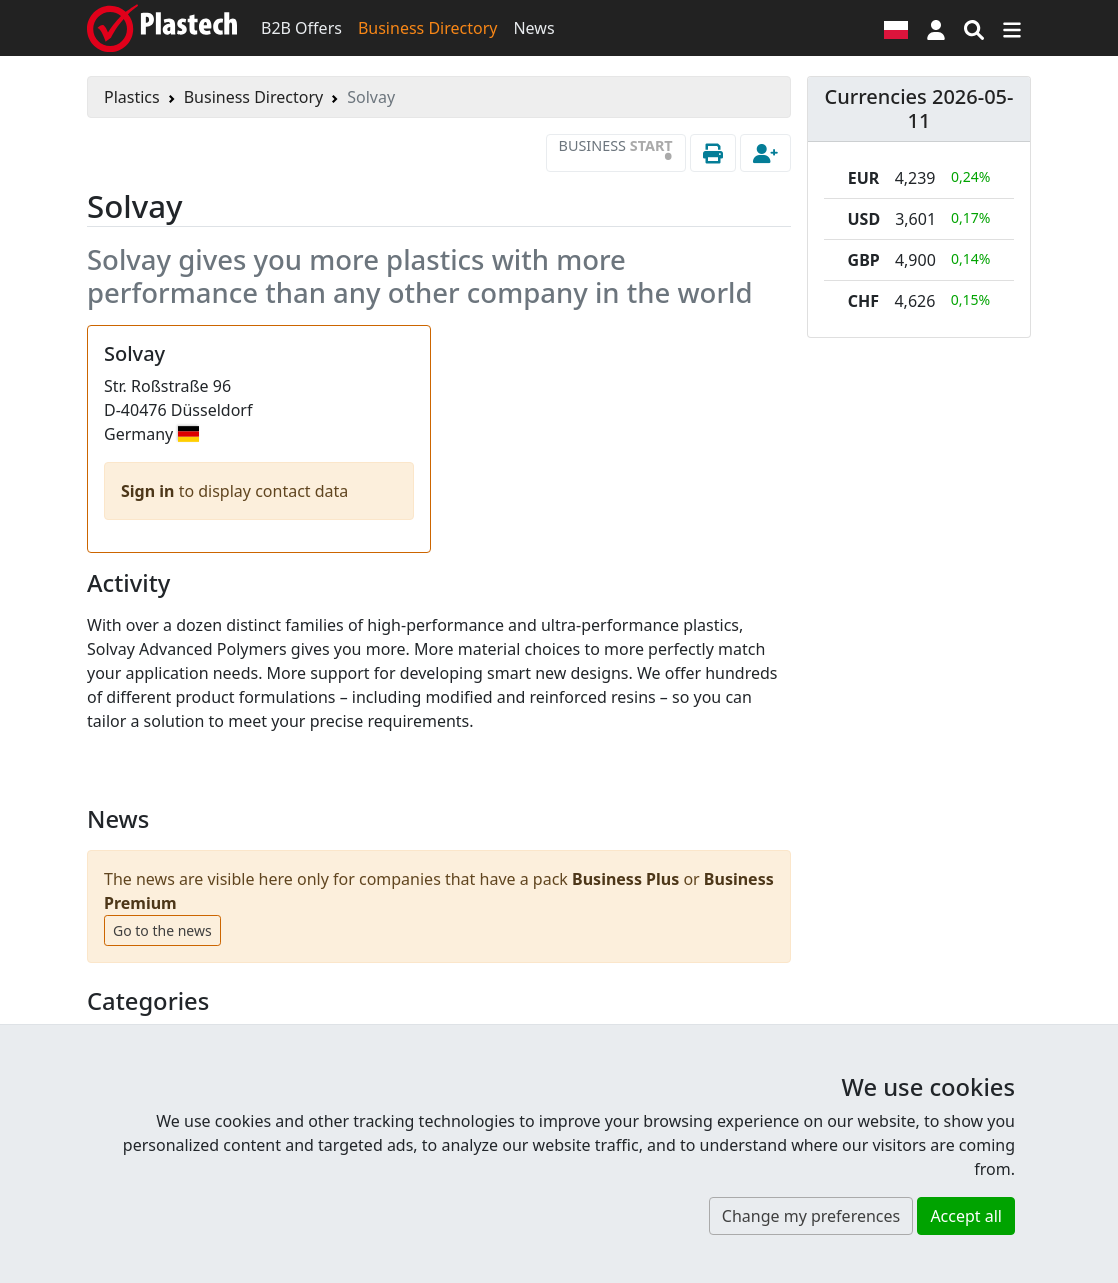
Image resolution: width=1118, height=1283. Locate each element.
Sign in (150, 491)
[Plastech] (162, 28)
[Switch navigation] (1012, 28)
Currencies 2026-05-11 (919, 108)
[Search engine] (974, 28)
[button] (936, 28)
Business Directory (428, 28)
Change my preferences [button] (811, 1216)
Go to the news (162, 930)
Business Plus (625, 879)
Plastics (132, 97)
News (533, 28)
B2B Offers (301, 28)
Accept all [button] (966, 1216)
